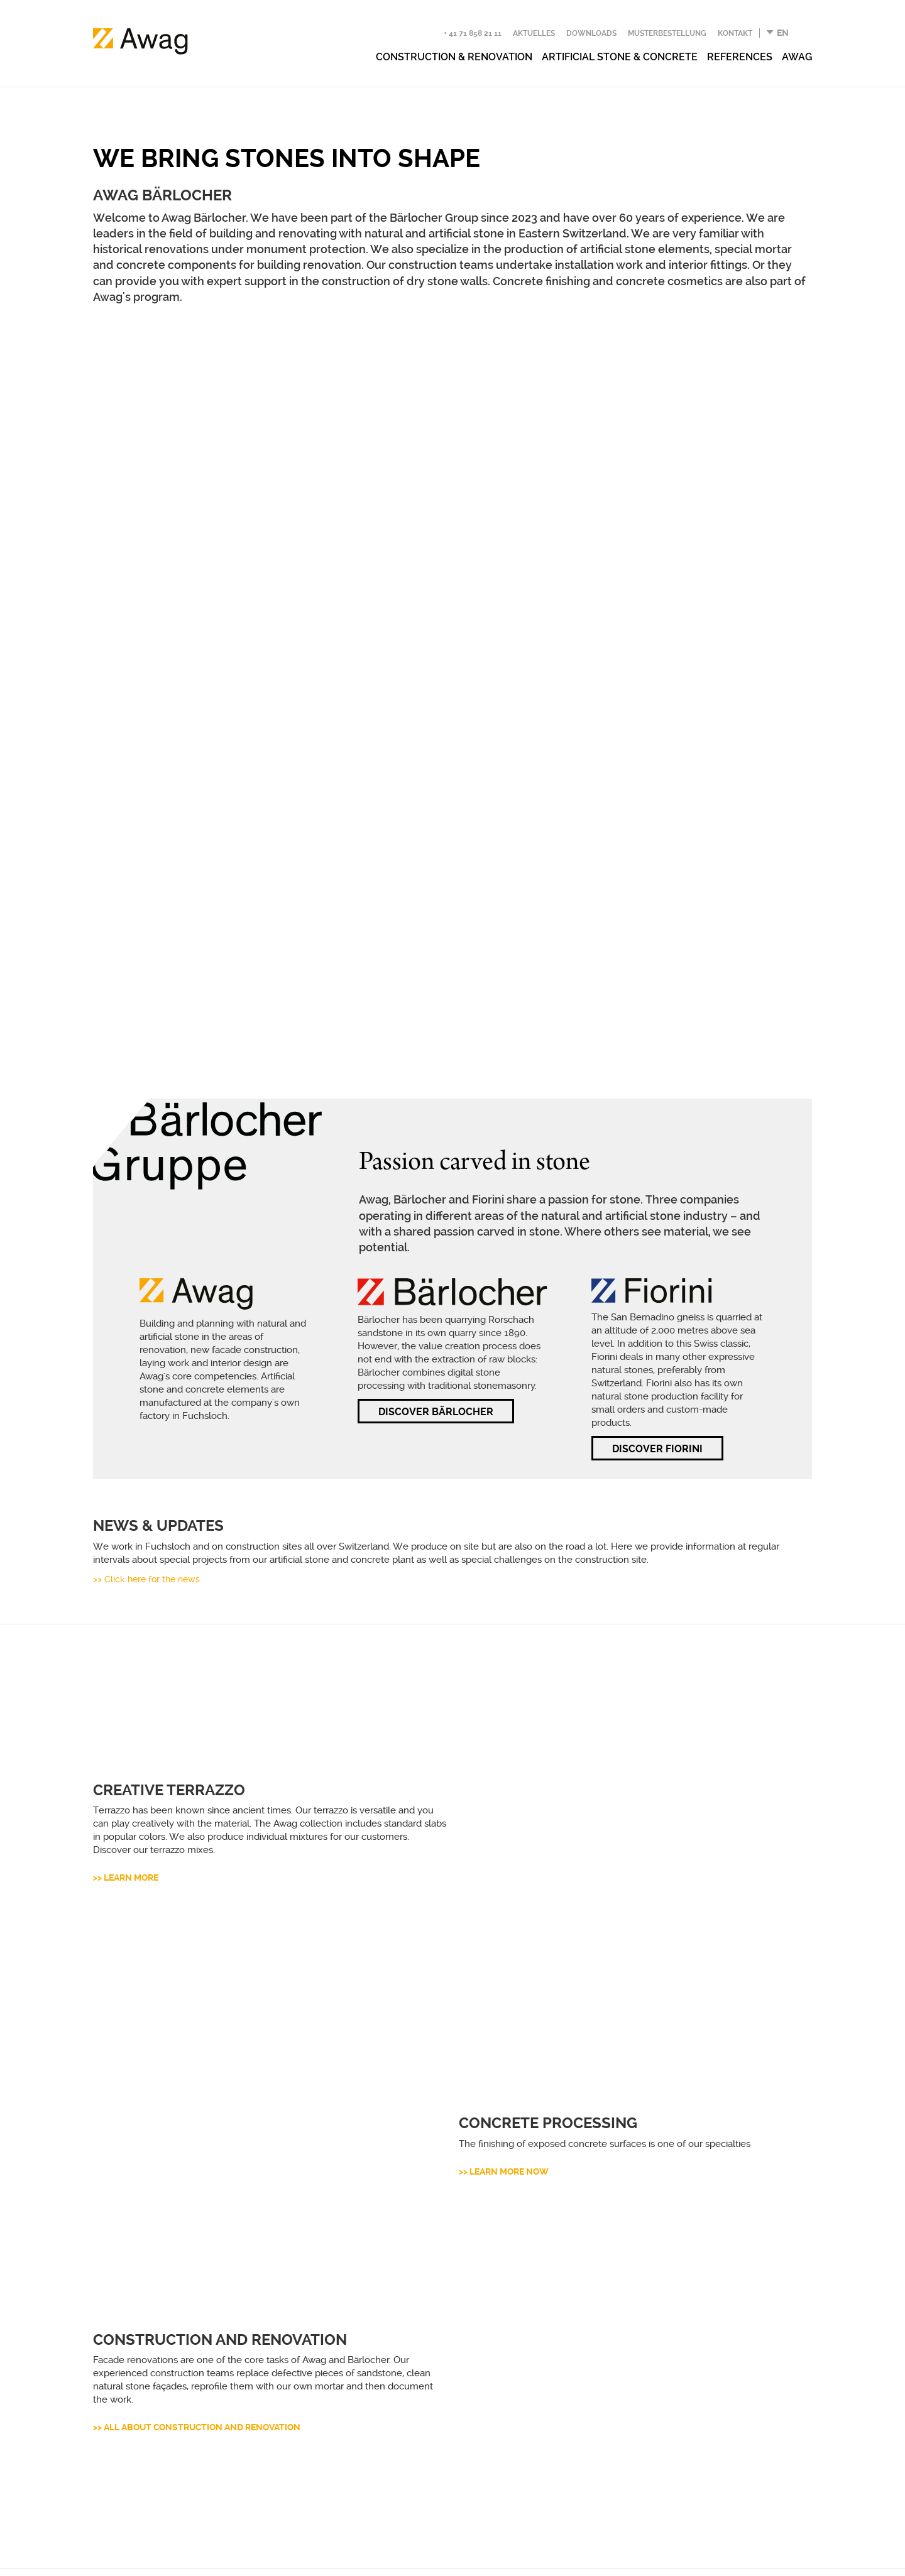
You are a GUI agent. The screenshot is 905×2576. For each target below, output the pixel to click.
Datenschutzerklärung (152, 2557)
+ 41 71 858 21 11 (473, 33)
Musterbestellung (667, 33)
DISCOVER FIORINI (657, 1209)
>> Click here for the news (146, 1339)
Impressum (252, 2557)
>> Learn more (125, 1561)
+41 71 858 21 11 (132, 2386)
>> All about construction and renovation (196, 2033)
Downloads (591, 33)
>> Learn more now (504, 1778)
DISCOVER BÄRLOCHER (435, 1172)
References (739, 57)
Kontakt (735, 33)
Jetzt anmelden (524, 2473)
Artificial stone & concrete (620, 57)
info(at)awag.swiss (131, 2405)
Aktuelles (534, 33)
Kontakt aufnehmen (536, 2379)
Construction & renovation (454, 57)
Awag (797, 57)
